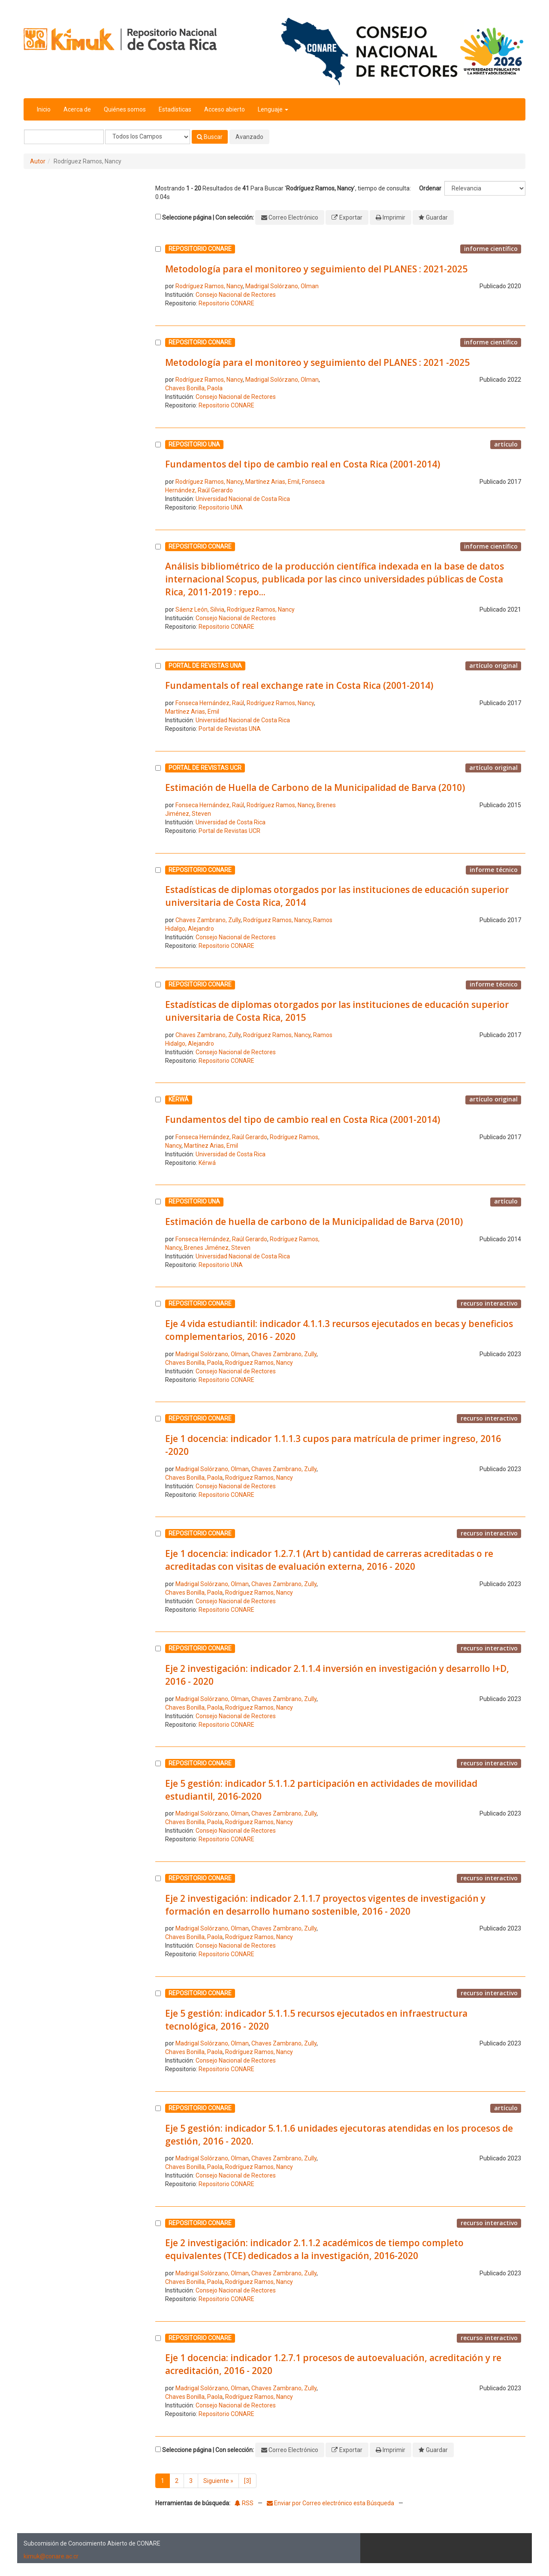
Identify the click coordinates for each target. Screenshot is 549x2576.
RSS (244, 2503)
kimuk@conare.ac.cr (51, 2556)
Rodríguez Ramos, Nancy (209, 286)
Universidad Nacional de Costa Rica (243, 498)
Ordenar (430, 188)
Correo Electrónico (293, 217)
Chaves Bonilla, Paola (194, 388)
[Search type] (147, 137)
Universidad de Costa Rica (230, 822)
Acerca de (77, 109)
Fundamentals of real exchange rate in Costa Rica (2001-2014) (299, 685)
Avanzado (249, 136)
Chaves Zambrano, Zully (208, 920)
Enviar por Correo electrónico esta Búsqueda (331, 2503)
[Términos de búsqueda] (64, 137)
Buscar (210, 136)
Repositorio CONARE (226, 303)
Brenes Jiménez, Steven (217, 1247)
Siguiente (218, 2480)
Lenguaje (273, 109)
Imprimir (394, 217)
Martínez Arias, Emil (272, 481)
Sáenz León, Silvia (199, 609)
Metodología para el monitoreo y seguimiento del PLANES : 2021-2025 (316, 269)
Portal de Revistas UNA (230, 728)
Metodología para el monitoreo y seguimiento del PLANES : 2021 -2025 (317, 362)
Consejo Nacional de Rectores (236, 294)
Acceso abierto (224, 109)
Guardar (437, 217)
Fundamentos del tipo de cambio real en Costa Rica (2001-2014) (302, 464)
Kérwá (207, 1162)
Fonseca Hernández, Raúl (209, 703)
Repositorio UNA (221, 507)
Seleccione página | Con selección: (208, 217)
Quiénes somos (125, 109)
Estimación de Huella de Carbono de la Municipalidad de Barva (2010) (315, 787)
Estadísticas (175, 109)
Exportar (350, 217)
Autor (37, 161)
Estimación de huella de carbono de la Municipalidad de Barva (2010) (314, 1222)
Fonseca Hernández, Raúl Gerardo (221, 1137)
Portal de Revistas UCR (229, 830)
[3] (247, 2480)
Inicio (44, 109)
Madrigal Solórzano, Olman (282, 286)
